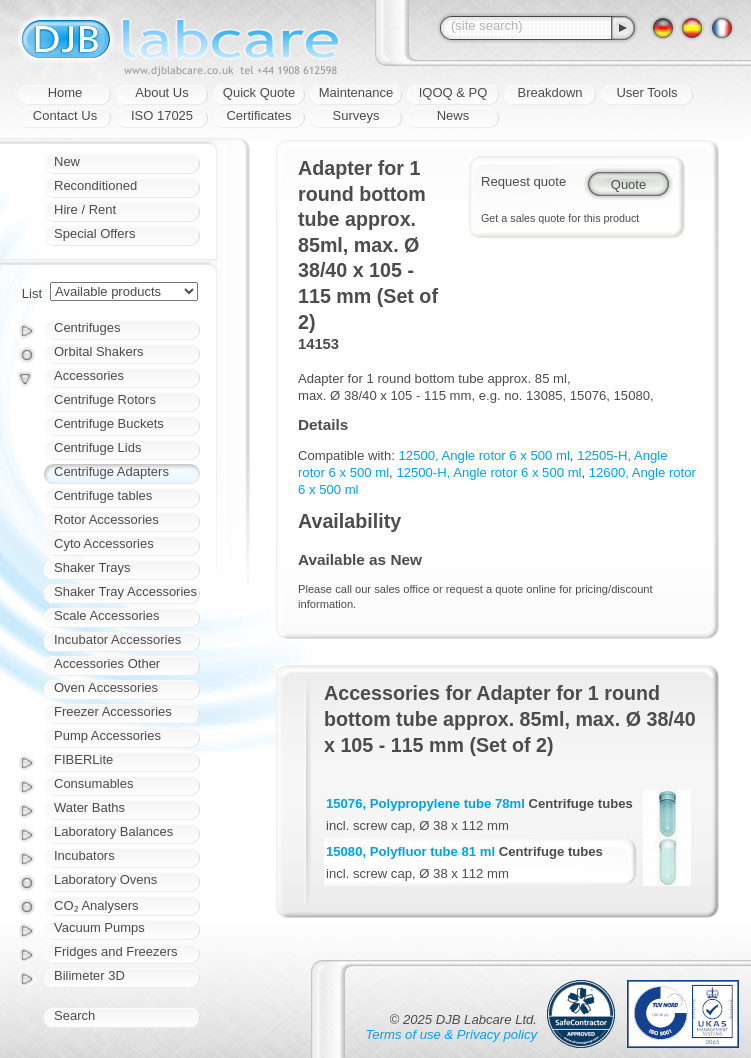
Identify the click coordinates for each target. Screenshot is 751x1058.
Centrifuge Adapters (111, 471)
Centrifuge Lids (97, 447)
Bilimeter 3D (89, 975)
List (32, 293)
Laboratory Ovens (105, 879)
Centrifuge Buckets (109, 423)
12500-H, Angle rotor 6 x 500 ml (488, 472)
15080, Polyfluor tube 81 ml (410, 851)
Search (74, 1015)
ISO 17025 (162, 115)
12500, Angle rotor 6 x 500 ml (484, 455)
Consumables (94, 783)
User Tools (646, 92)
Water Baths (89, 807)
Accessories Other (107, 663)
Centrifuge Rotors (105, 399)
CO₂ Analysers (96, 905)
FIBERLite (83, 759)
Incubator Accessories (117, 639)
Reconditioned (95, 185)
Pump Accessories (107, 735)
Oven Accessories (106, 687)
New (67, 161)
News (453, 115)
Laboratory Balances (113, 831)
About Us (161, 92)
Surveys (356, 115)
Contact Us (65, 115)
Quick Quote (259, 92)
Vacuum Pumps (99, 927)
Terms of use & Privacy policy (451, 1034)
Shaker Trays (92, 567)
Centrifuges (87, 327)
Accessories (89, 375)
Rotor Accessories (106, 519)
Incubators (84, 855)
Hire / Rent (85, 209)
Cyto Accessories (104, 543)
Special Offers (94, 233)
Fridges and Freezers (116, 951)
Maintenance (356, 92)
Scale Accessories (107, 615)
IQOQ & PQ (453, 92)
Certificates (258, 115)
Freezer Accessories (113, 711)
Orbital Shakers (99, 351)
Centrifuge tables (103, 495)
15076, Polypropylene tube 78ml (425, 803)
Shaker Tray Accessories (125, 591)
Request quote (523, 181)
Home (65, 92)
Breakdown (549, 92)
